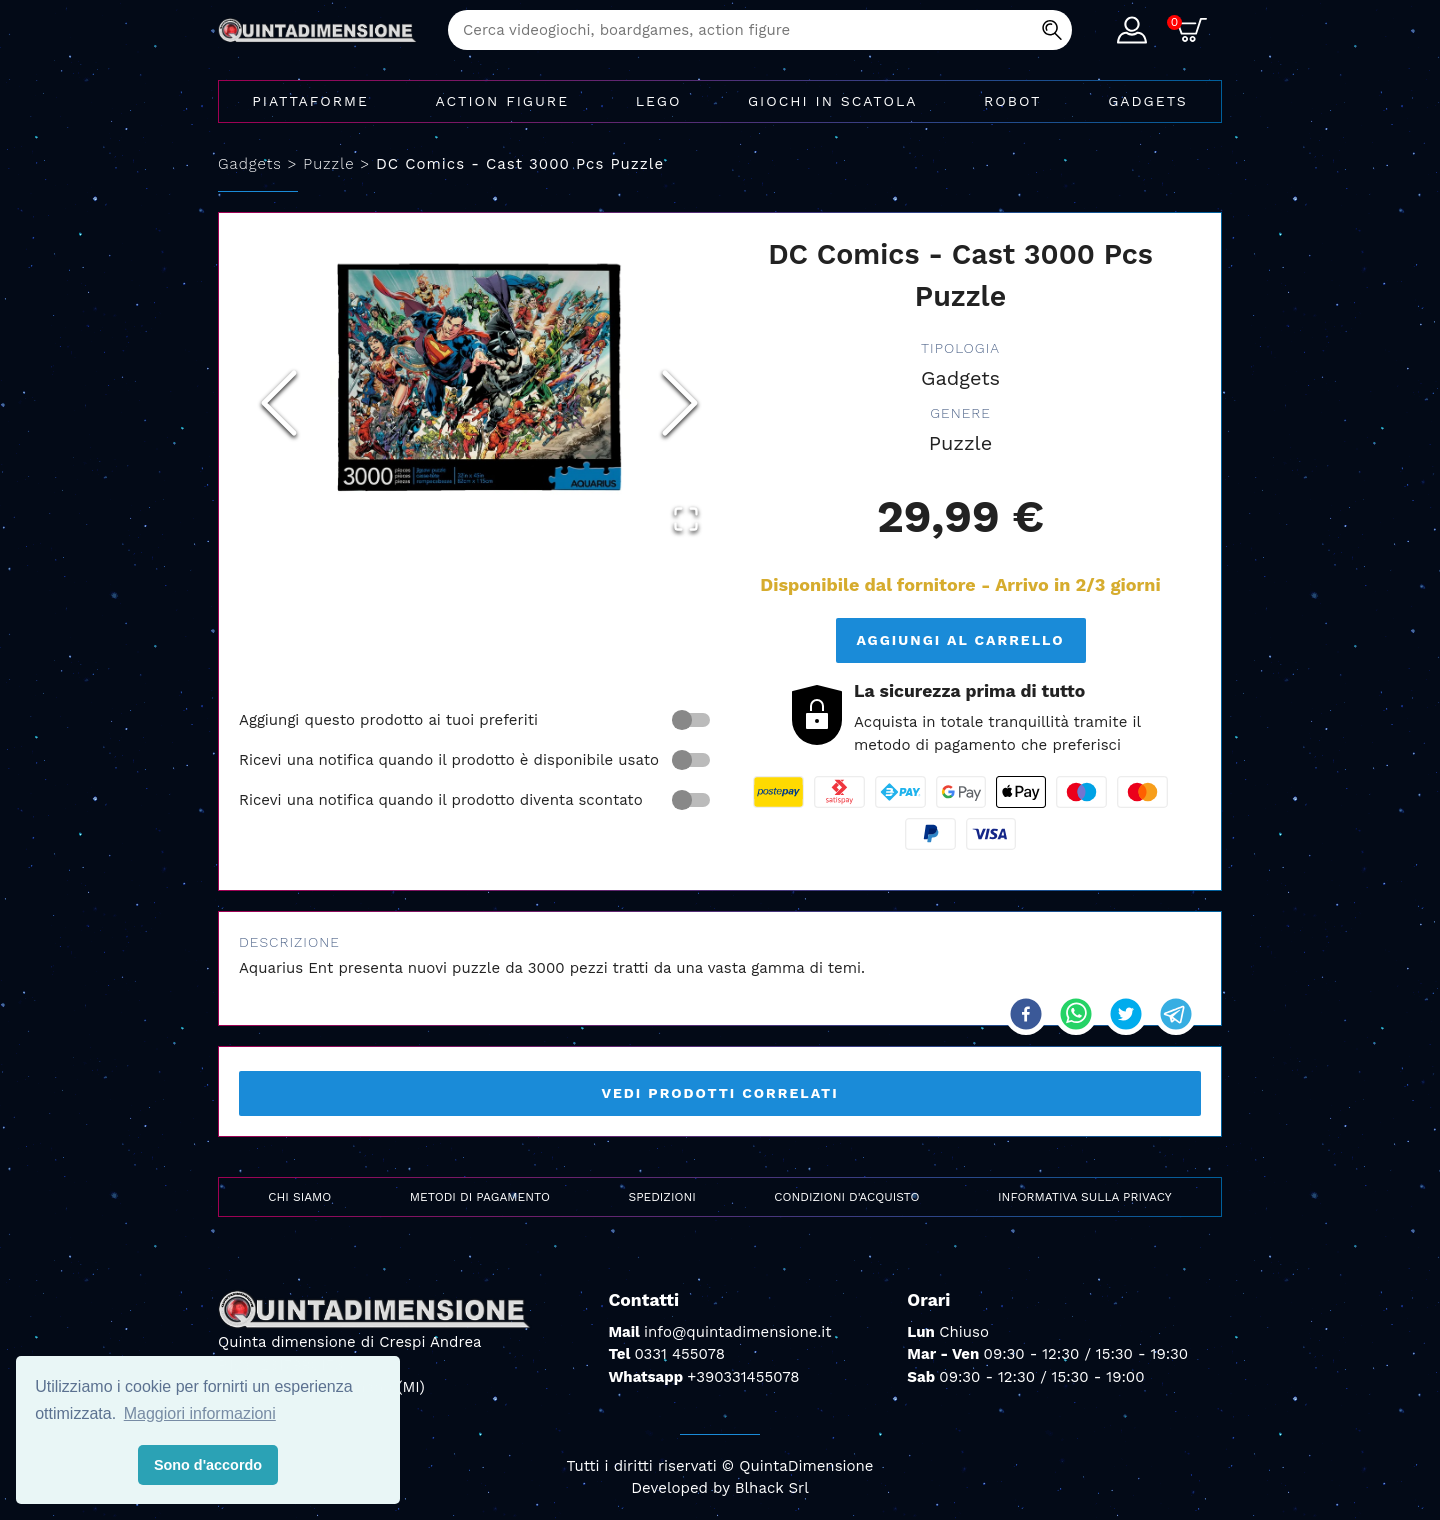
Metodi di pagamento (480, 1197)
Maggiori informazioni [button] (200, 1413)
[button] (479, 375)
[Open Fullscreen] (686, 519)
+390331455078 (743, 1377)
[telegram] (1176, 1014)
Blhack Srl (772, 1488)
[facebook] (1026, 1014)
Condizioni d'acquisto (846, 1197)
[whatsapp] (1076, 1014)
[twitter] (1126, 1014)
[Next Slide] (680, 403)
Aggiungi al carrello (960, 640)
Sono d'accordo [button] (208, 1465)
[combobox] (760, 30)
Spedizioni (662, 1197)
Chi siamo (299, 1197)
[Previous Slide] (279, 403)
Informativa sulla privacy (1085, 1197)
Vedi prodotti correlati (719, 1093)
